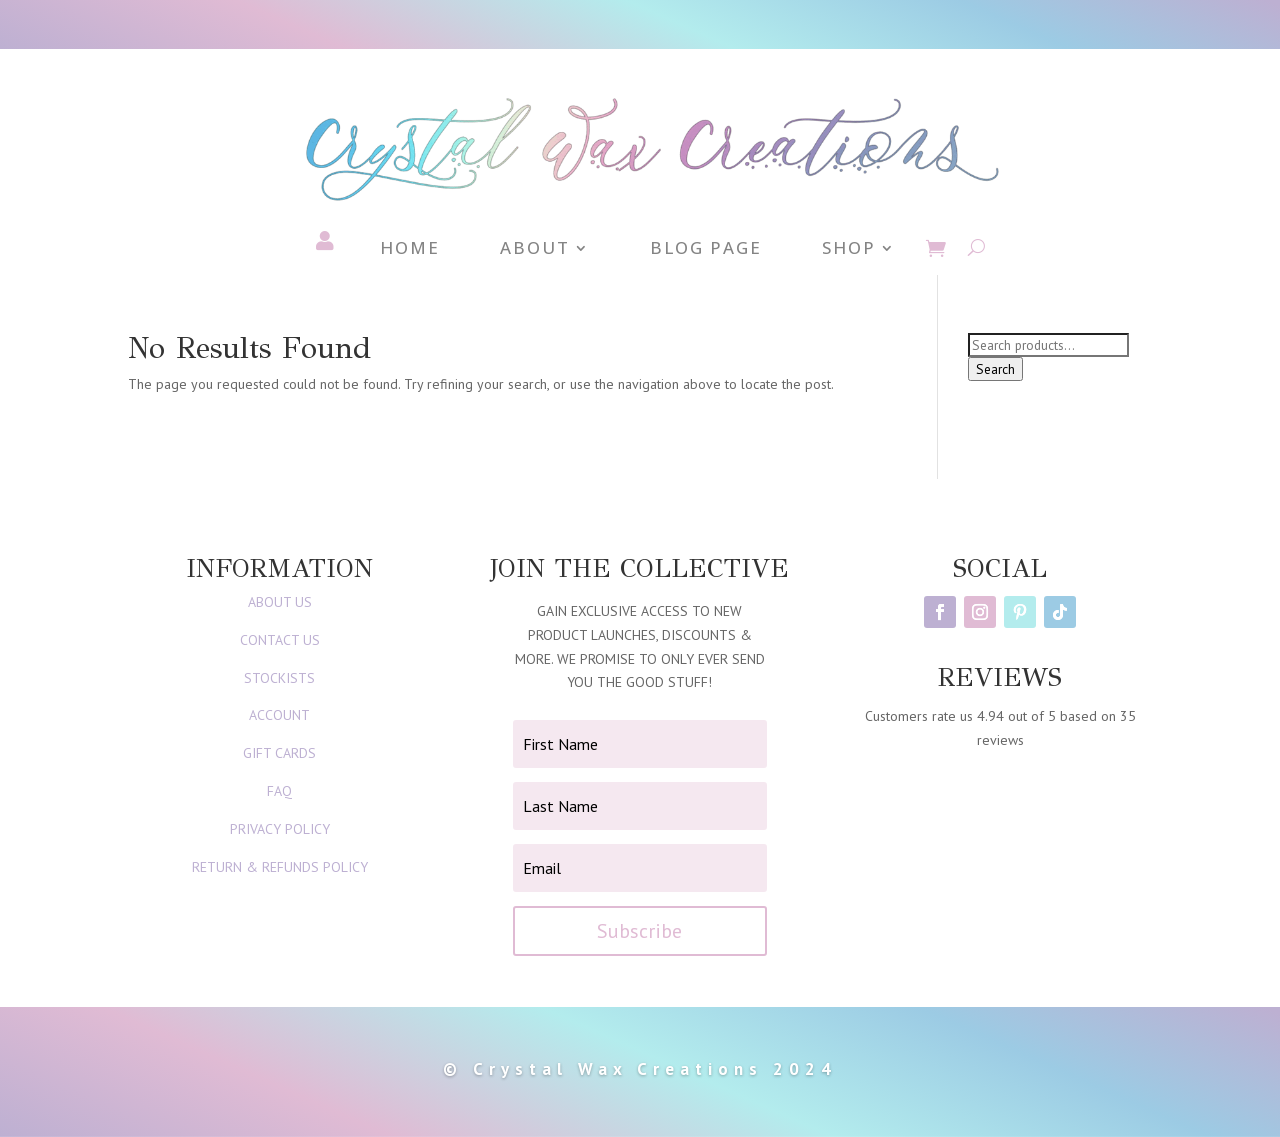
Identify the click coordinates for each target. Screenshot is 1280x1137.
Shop (849, 250)
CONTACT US (280, 640)
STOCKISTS (279, 678)
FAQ (279, 791)
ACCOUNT (279, 715)
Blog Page (706, 250)
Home (410, 250)
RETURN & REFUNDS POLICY (280, 867)
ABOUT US (280, 602)
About (535, 250)
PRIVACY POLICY (280, 829)
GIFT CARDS (279, 753)
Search (995, 369)
